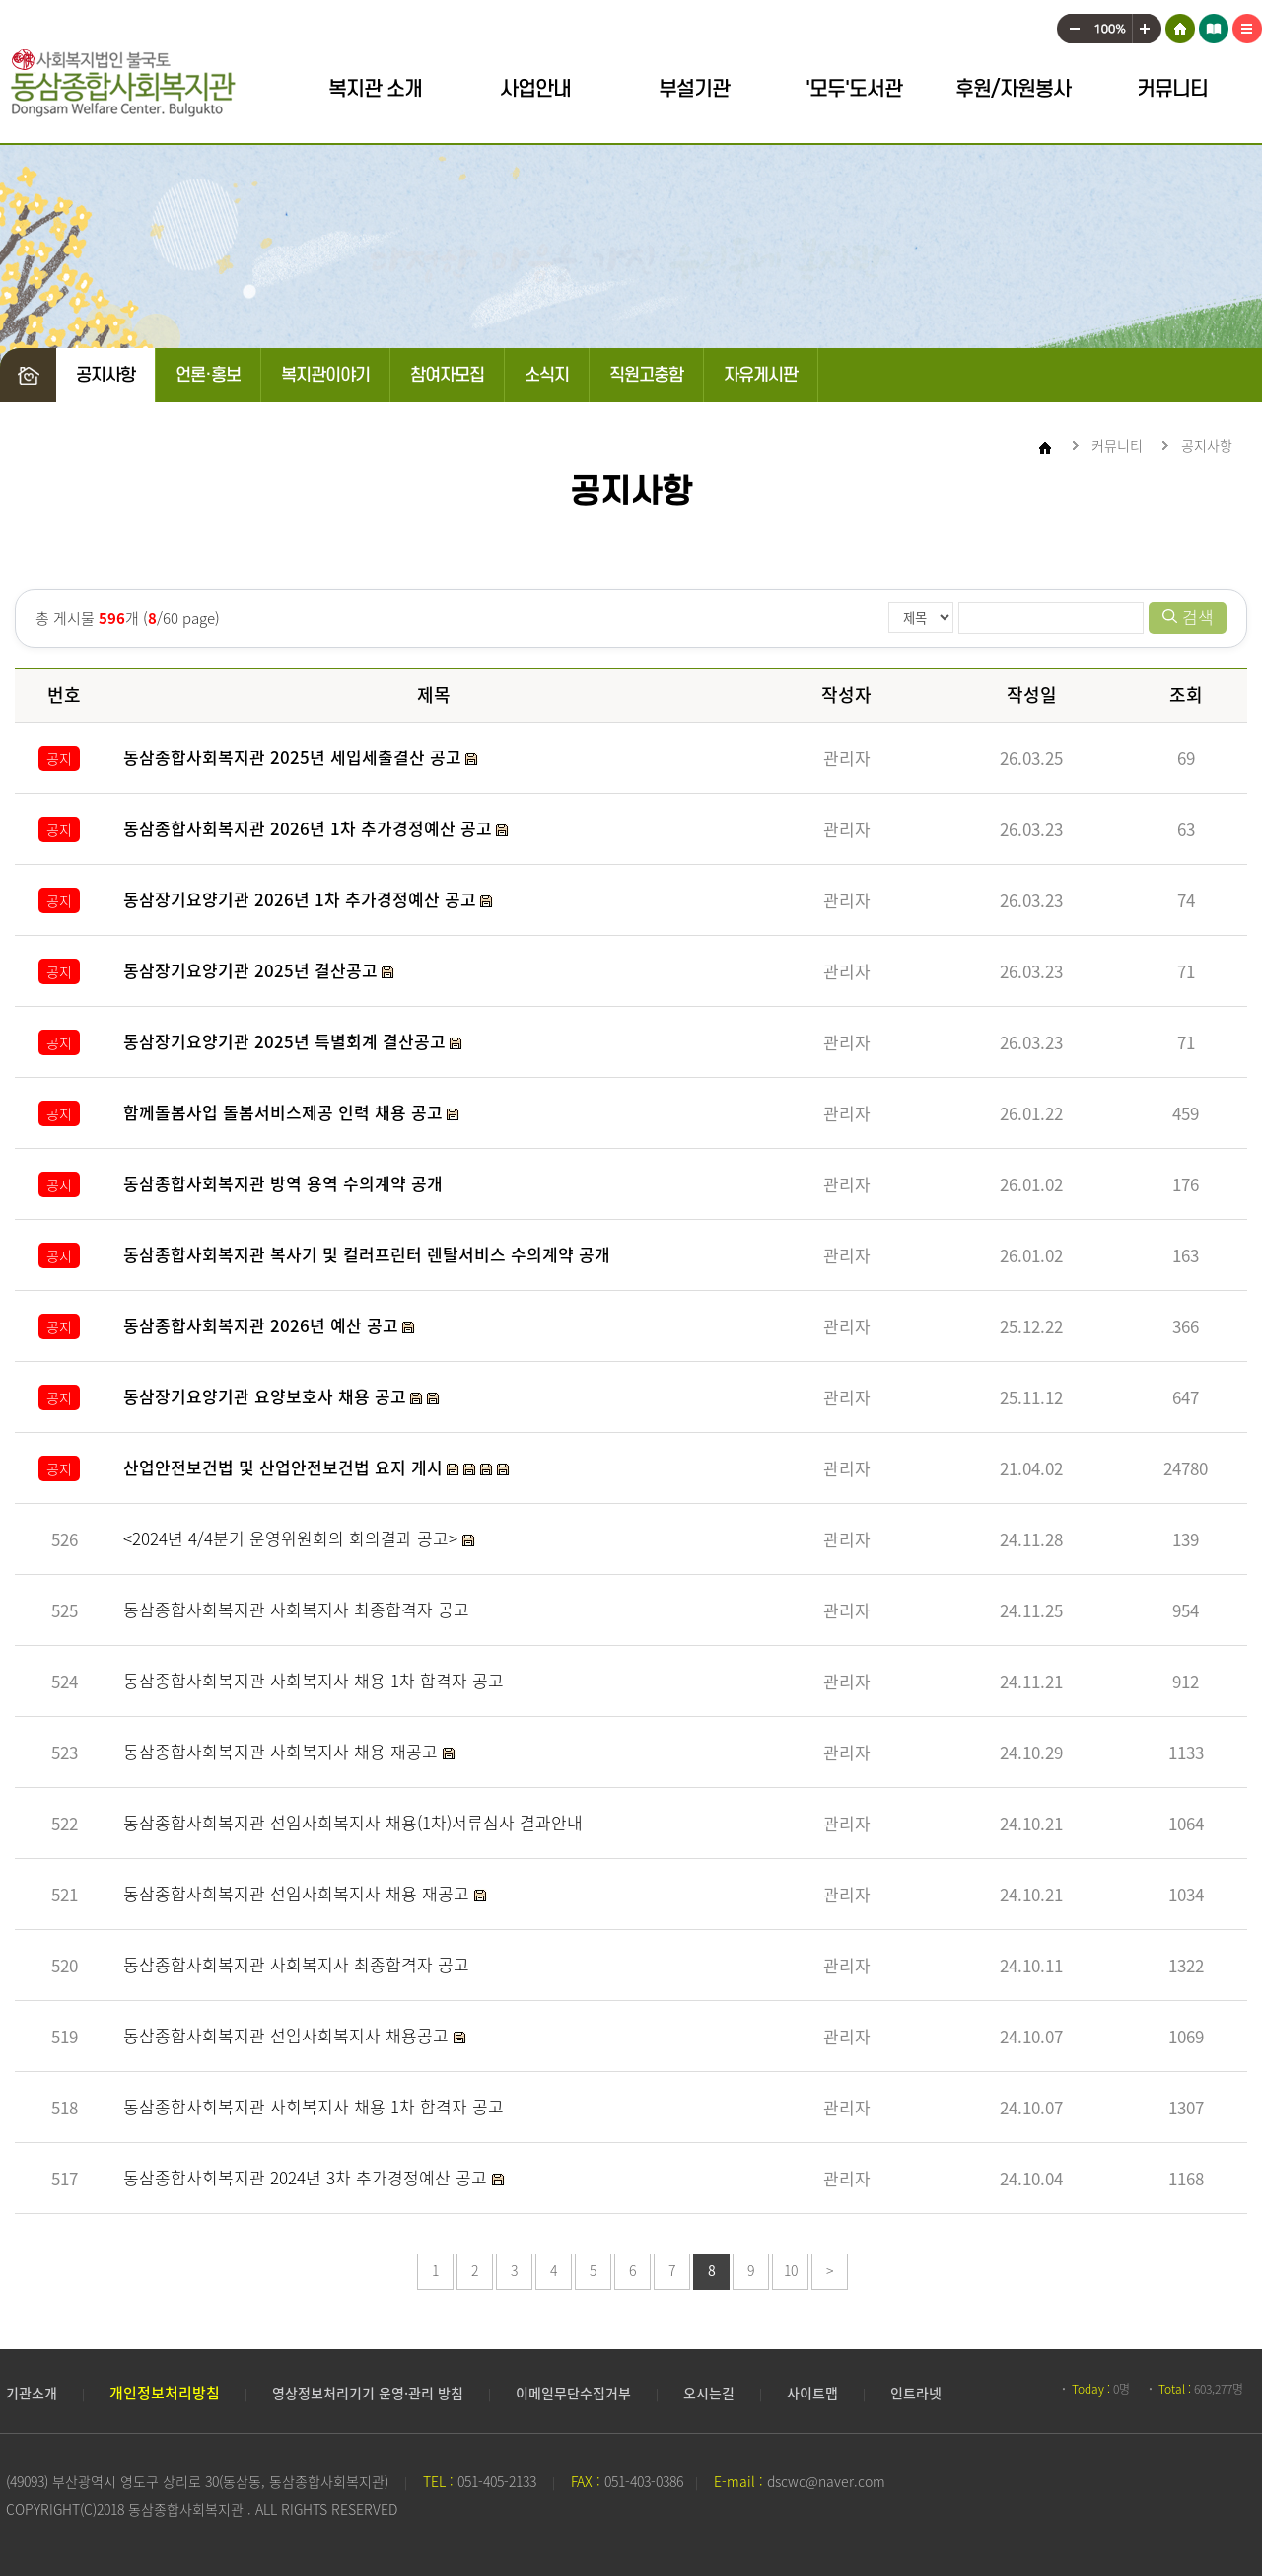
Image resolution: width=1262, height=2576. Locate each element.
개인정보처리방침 (164, 2392)
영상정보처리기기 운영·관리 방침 (367, 2392)
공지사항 (105, 375)
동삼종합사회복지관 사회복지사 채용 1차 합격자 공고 (313, 1680)
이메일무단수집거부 (573, 2392)
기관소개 (31, 2392)
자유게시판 (761, 375)
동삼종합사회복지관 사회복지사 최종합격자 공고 (296, 1609)
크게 (1147, 24)
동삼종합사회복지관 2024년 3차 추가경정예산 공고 (307, 2177)
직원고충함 (646, 375)
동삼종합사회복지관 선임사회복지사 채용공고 (288, 2035)
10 (791, 2270)
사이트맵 (1247, 24)
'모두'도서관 (854, 89)
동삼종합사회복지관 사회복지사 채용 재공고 (283, 1751)
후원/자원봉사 (1013, 89)
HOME (1179, 24)
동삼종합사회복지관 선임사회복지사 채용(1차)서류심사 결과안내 (353, 1822)
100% (1110, 24)
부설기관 (694, 89)
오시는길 (709, 2392)
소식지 (547, 375)
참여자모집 (447, 375)
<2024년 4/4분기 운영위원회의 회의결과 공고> (292, 1538)
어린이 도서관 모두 (1213, 24)
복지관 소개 (375, 89)
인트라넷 (916, 2392)
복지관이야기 (325, 375)
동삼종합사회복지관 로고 (123, 83)
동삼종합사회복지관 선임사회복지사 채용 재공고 (298, 1893)
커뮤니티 (1172, 89)
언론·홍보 (208, 375)
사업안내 (535, 89)
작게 (1072, 24)
